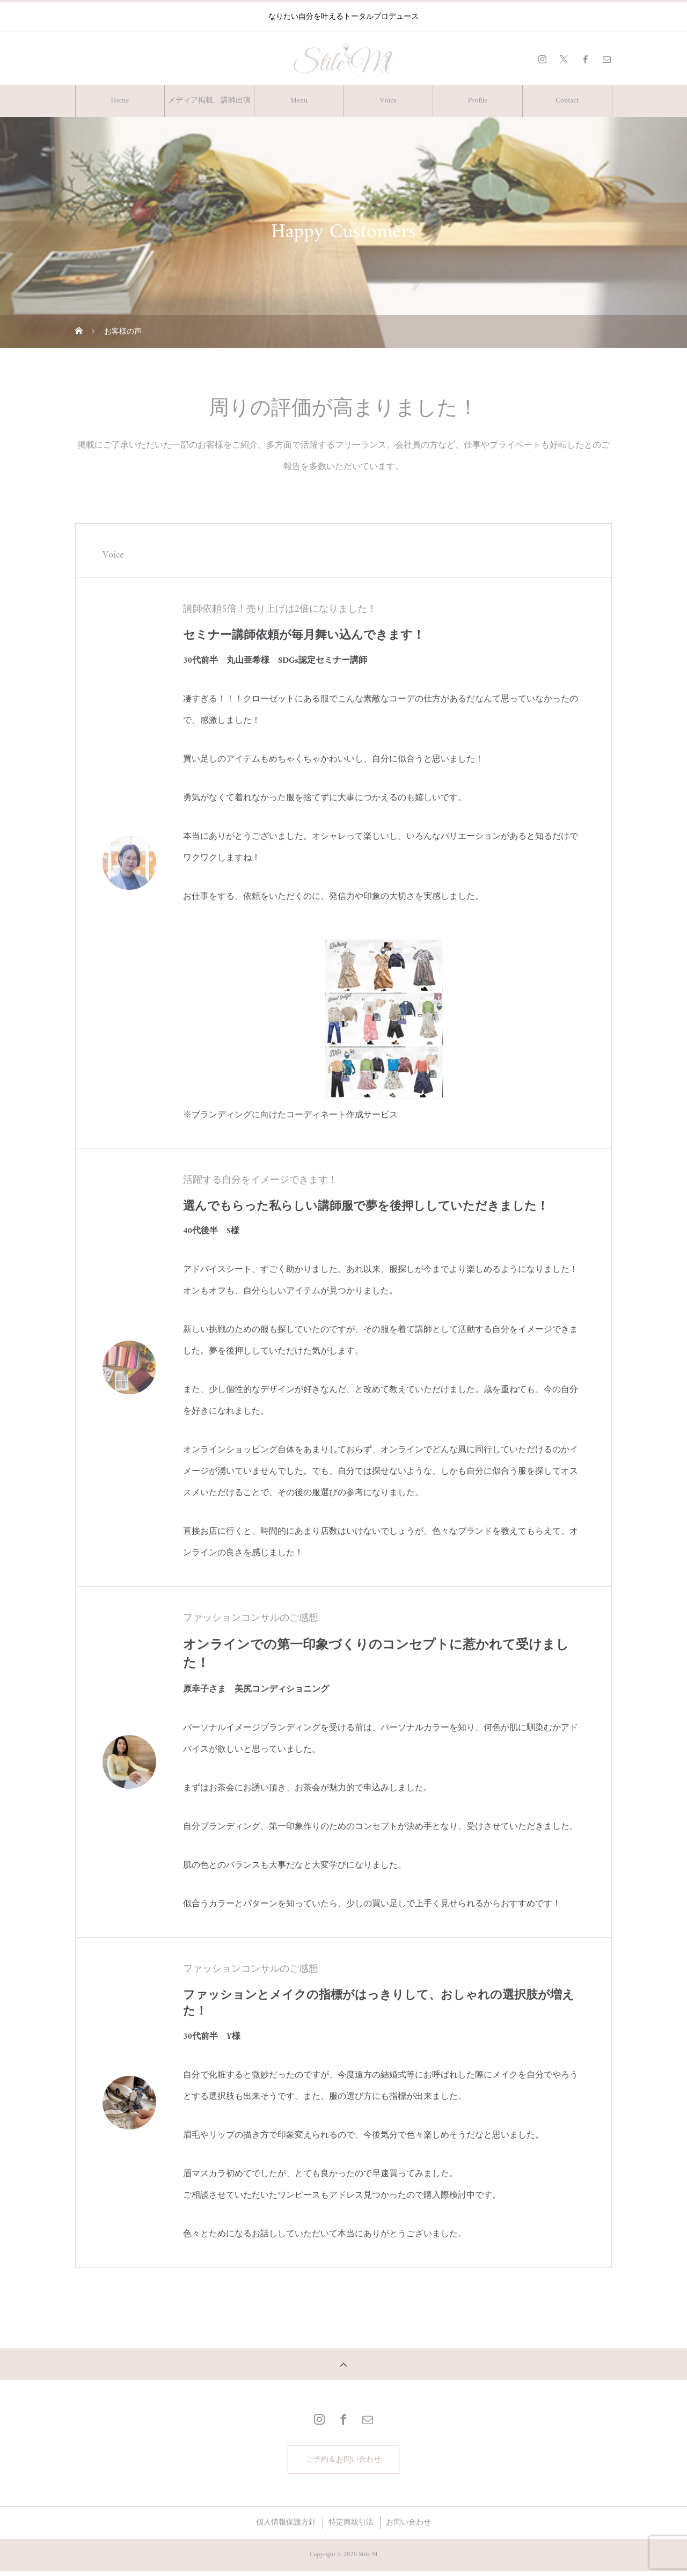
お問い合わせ (408, 2527)
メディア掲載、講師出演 (209, 100)
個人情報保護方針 (286, 2527)
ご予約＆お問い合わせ (343, 2462)
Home (120, 100)
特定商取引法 (351, 2527)
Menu (299, 100)
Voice (388, 100)
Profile (477, 100)
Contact (567, 100)
